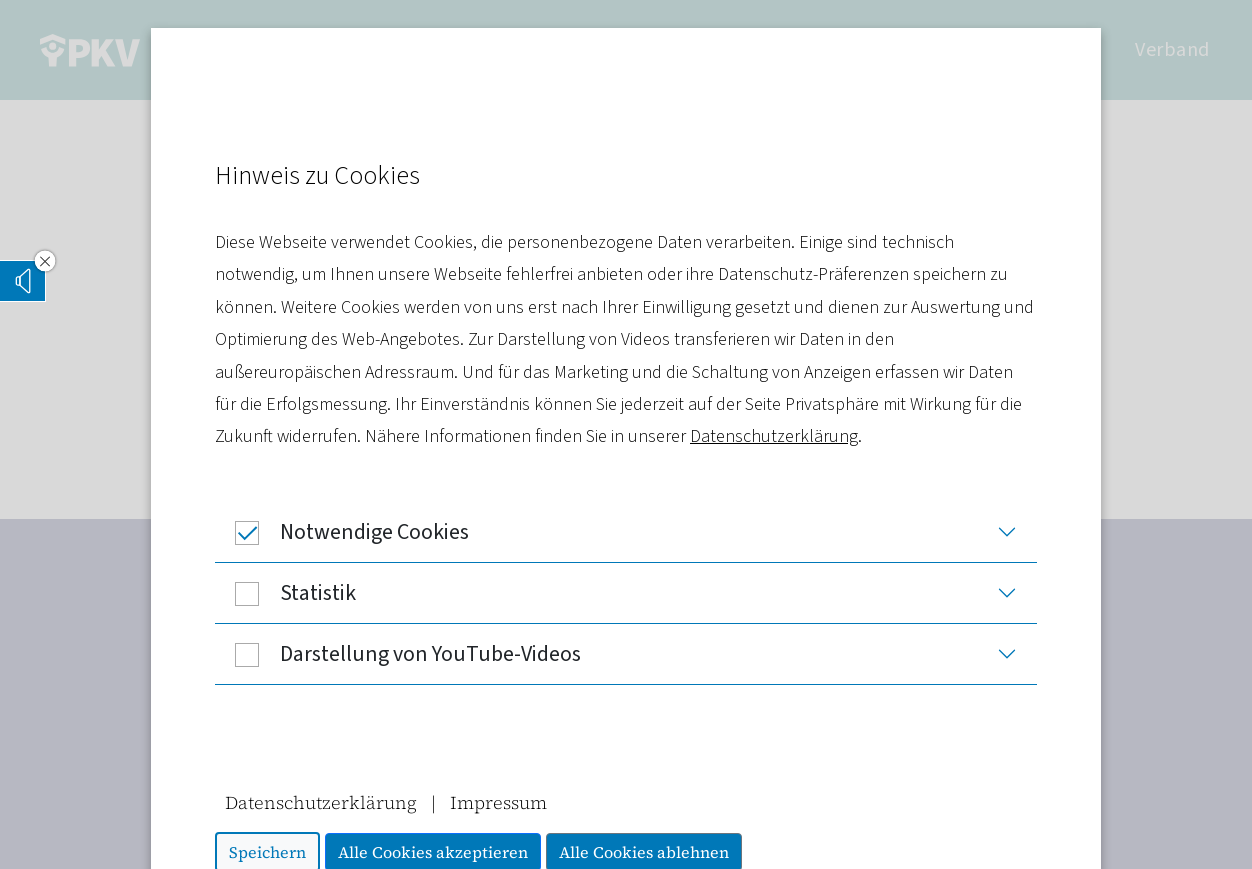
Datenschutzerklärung (774, 436)
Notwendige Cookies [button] (342, 532)
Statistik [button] (285, 593)
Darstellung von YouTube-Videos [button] (398, 654)
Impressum (498, 802)
